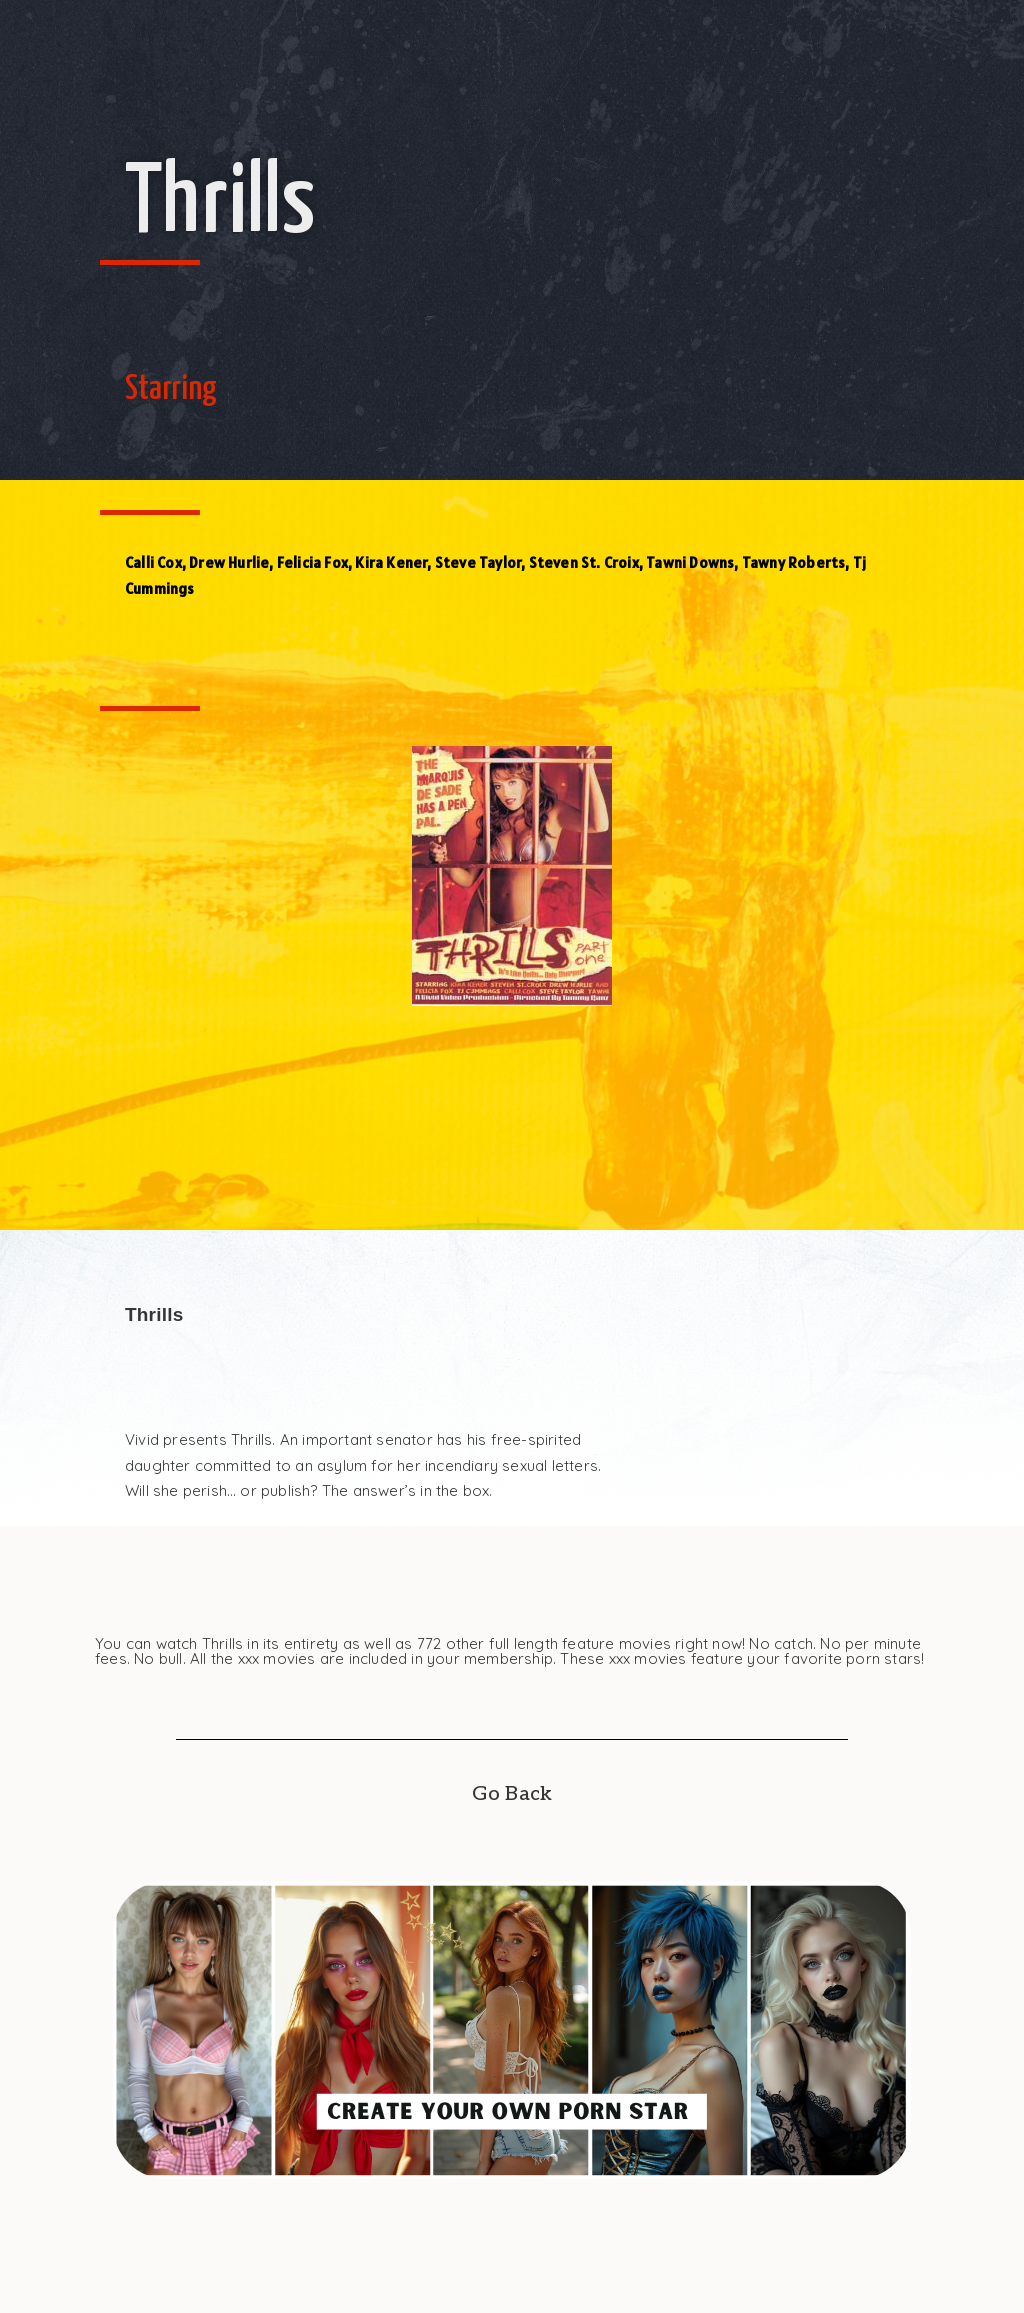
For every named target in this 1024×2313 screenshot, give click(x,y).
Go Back (512, 1794)
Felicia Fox (312, 562)
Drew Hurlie (229, 562)
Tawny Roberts (794, 562)
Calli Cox (153, 562)
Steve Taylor (478, 562)
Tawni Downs (690, 562)
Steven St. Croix (584, 562)
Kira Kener (391, 562)
